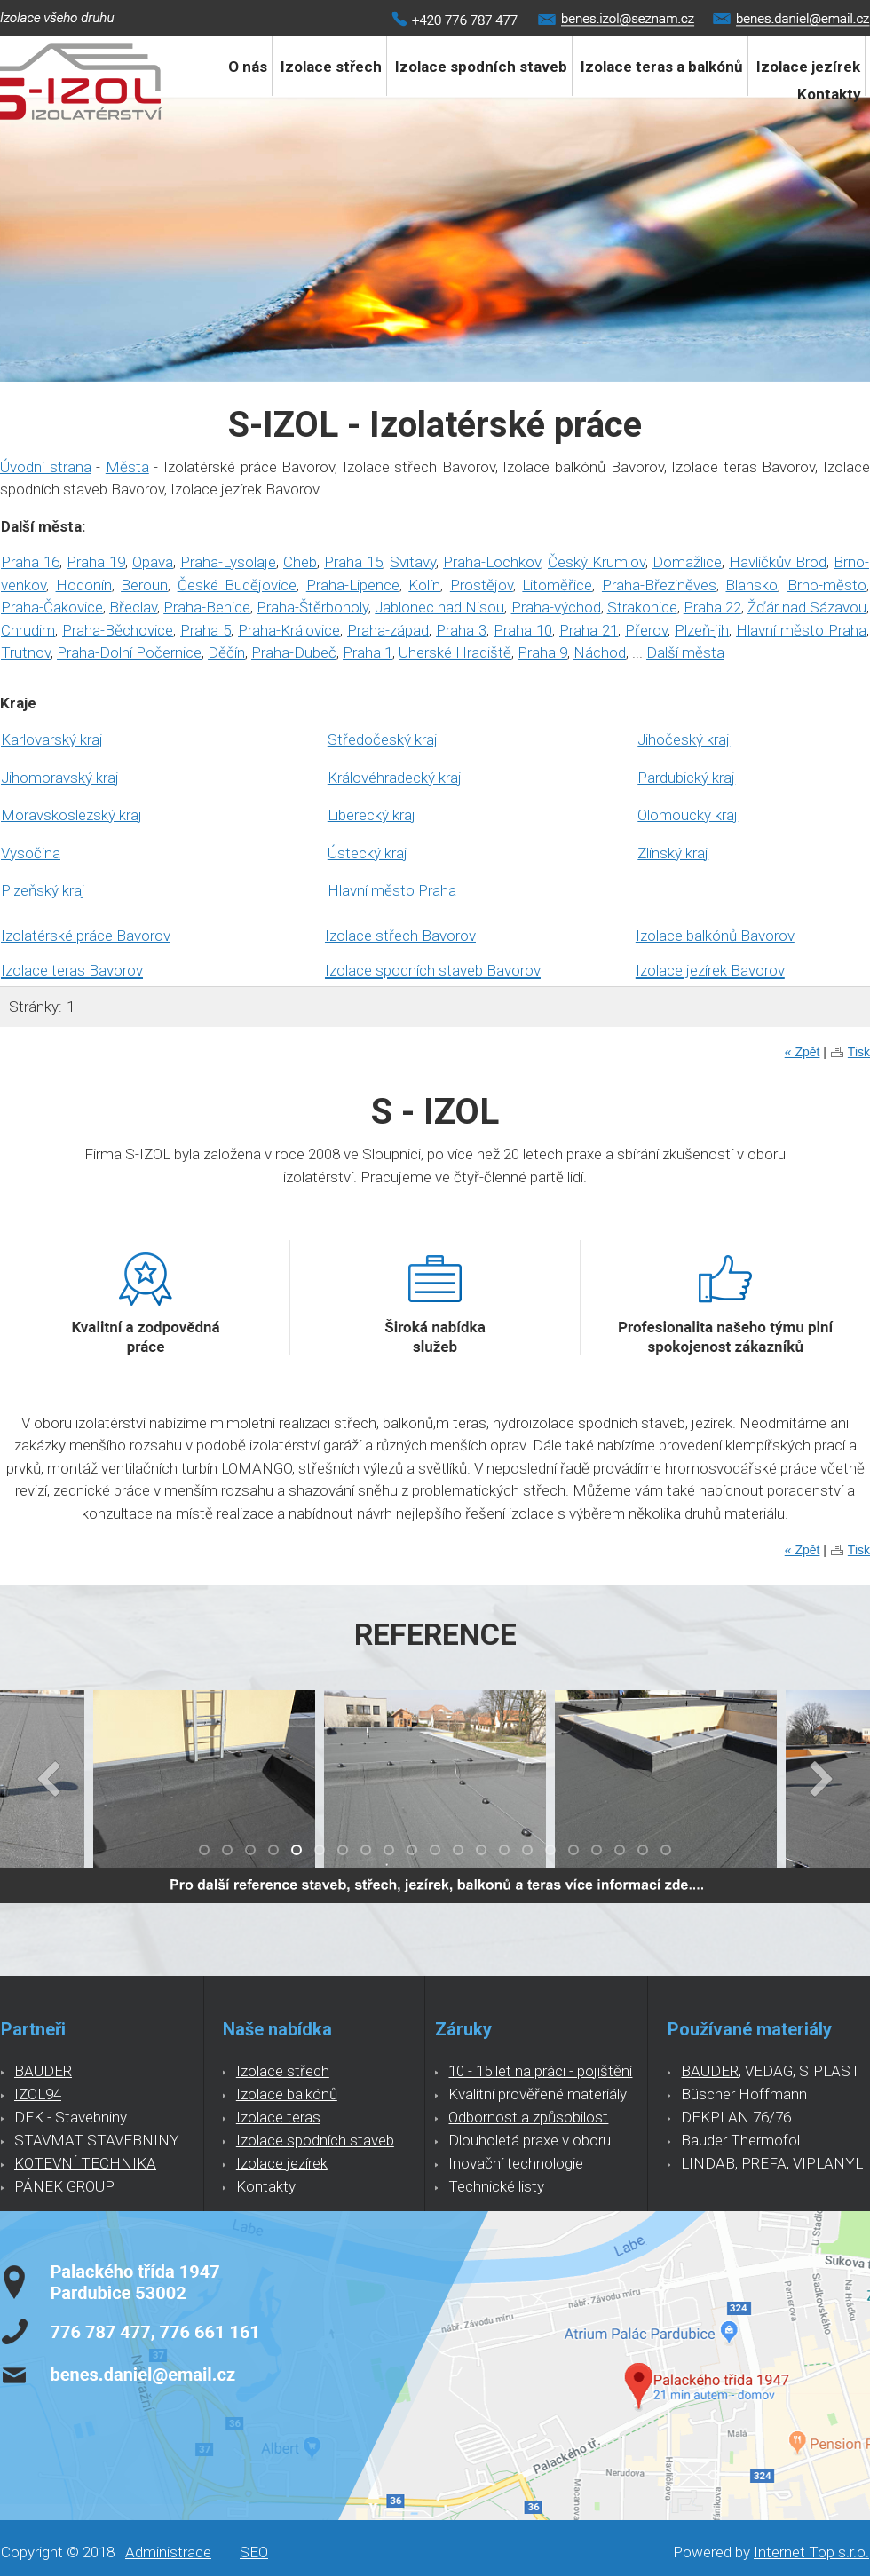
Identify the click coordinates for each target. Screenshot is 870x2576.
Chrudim (28, 630)
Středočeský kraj (383, 739)
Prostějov (481, 585)
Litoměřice (557, 585)
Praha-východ (556, 607)
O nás (247, 66)
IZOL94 (37, 2094)
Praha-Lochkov (492, 562)
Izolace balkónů (286, 2094)
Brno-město (826, 585)
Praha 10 (523, 630)
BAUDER (43, 2071)
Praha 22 (712, 607)
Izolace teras (278, 2117)
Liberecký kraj (371, 815)
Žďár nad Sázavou (806, 607)
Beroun (144, 585)
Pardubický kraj (686, 777)
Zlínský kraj (672, 853)
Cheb (300, 562)
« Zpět (802, 1052)
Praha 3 (461, 630)
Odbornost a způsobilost (528, 2117)
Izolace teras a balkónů (662, 66)
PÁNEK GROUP (64, 2186)
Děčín (226, 652)
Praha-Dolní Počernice (129, 652)
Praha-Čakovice (52, 607)
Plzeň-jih (702, 630)
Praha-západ (388, 630)
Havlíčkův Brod (777, 562)
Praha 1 (367, 652)
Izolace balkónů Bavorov (715, 935)
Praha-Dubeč (293, 652)
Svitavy (413, 562)
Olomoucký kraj (687, 815)
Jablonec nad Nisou (439, 607)
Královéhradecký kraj (395, 777)
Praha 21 (588, 630)
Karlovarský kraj (52, 739)
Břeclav (133, 607)
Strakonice (642, 607)
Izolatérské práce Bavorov (85, 935)
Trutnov (26, 652)
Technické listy (496, 2186)
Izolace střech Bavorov (400, 935)
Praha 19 (96, 562)
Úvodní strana (45, 467)
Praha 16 (30, 562)
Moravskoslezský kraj (71, 815)
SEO (254, 2552)
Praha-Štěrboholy (312, 607)
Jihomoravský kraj (60, 777)
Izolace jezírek (282, 2163)
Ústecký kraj (367, 853)
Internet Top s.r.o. (811, 2552)
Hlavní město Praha (801, 630)
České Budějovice (237, 585)
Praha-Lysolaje (228, 562)
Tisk (859, 1052)
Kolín (424, 585)
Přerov (646, 630)
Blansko (751, 585)
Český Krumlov (596, 562)
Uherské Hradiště (455, 652)
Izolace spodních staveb (481, 66)
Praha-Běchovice (117, 630)
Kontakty (829, 94)
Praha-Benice (206, 607)
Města (127, 467)
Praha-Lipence (352, 585)
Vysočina (30, 853)
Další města (685, 652)
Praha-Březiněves (659, 585)
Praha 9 (542, 652)
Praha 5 (205, 630)
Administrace (168, 2552)
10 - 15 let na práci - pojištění (540, 2071)
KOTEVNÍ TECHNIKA (85, 2163)
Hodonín (84, 585)
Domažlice (687, 562)
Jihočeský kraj (683, 739)
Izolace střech (331, 66)
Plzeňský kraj (43, 890)
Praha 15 (353, 562)
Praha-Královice (289, 630)
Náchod (599, 652)
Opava (152, 562)
